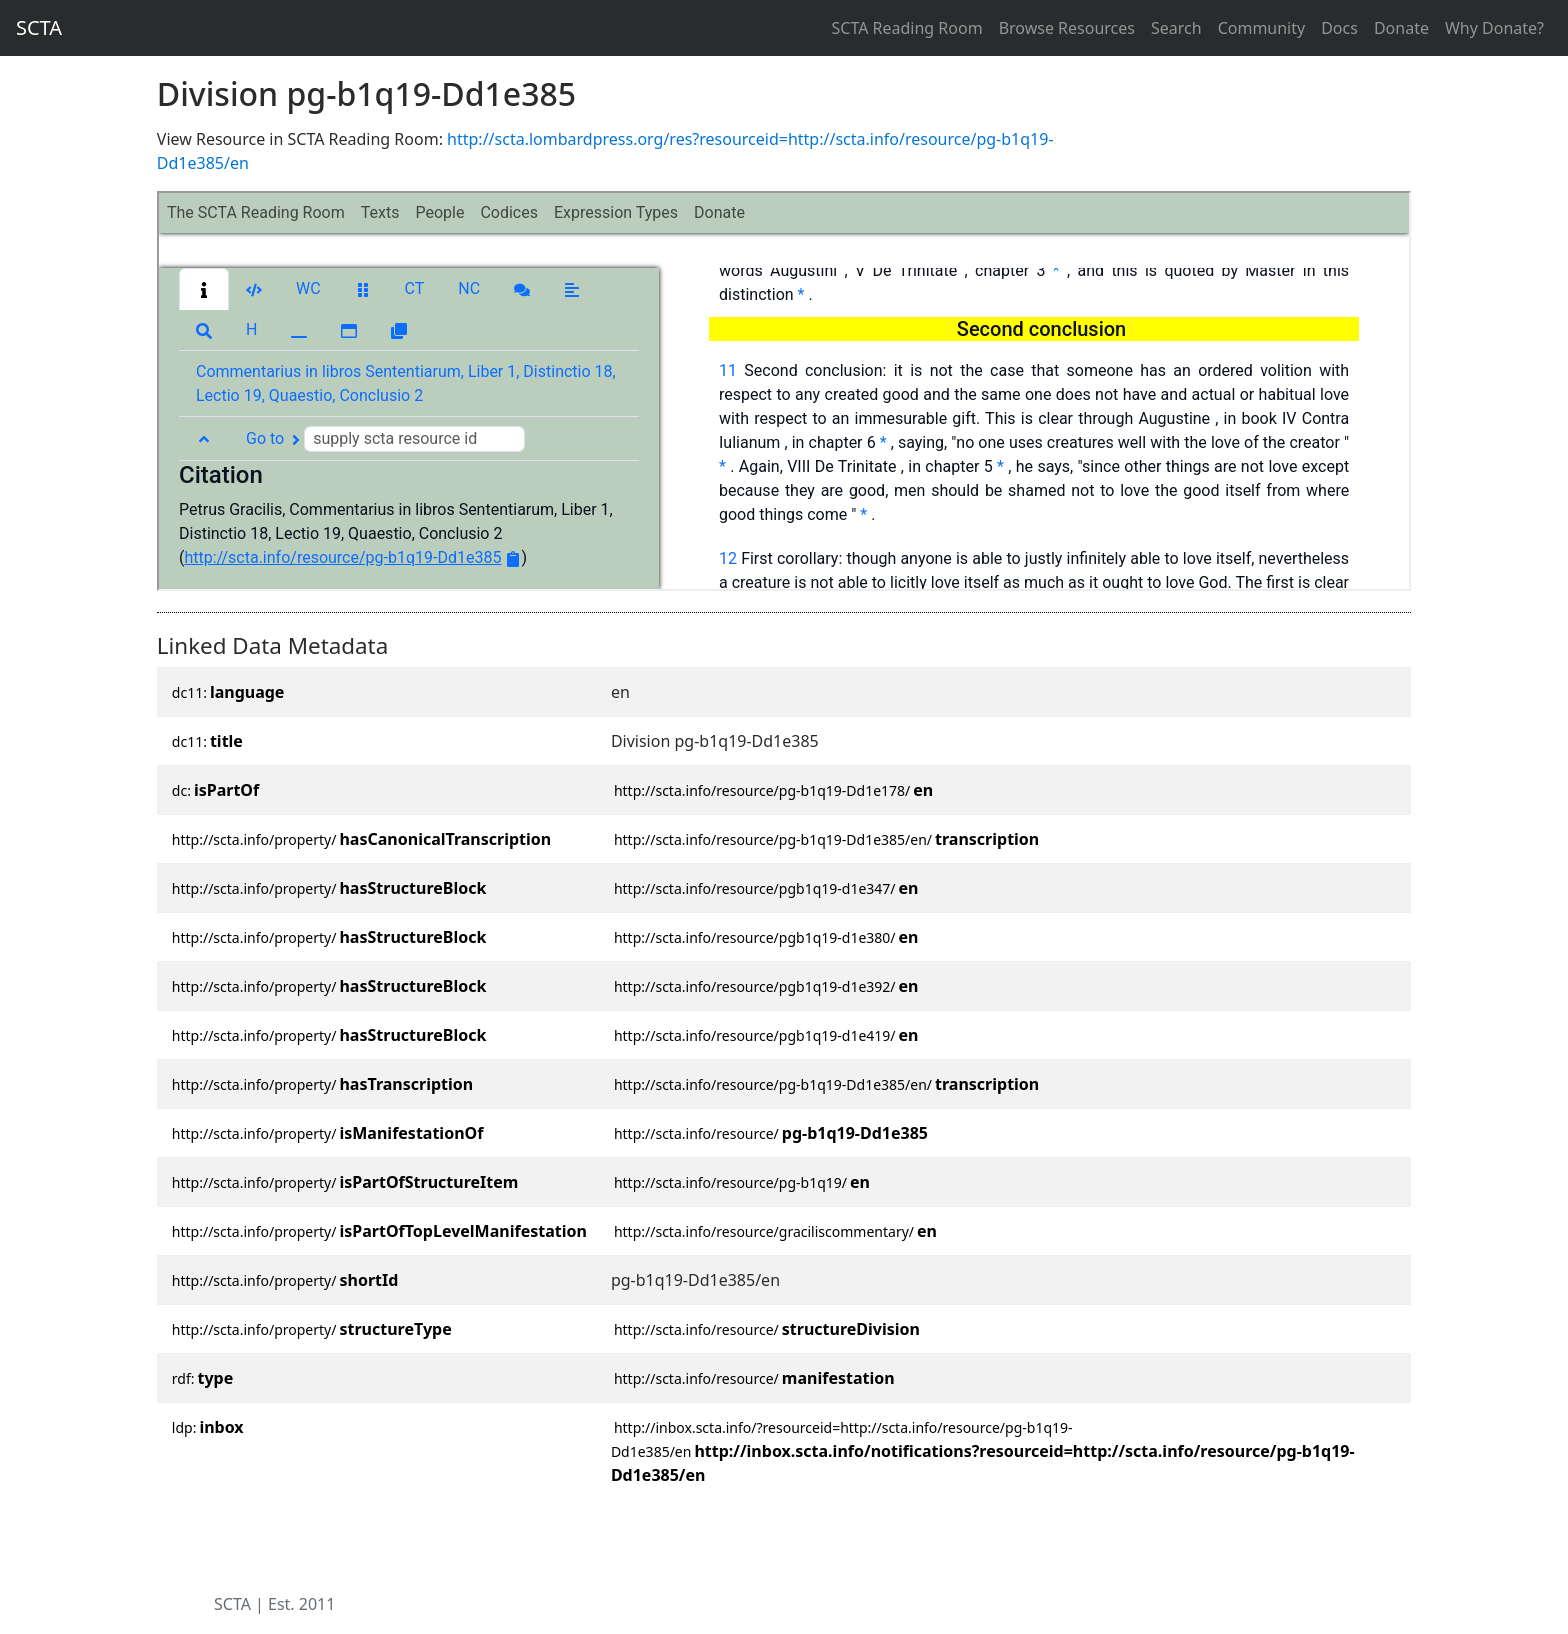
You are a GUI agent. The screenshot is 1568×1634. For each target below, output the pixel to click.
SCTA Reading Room (907, 28)
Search (1176, 28)
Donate (1401, 28)
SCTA (39, 27)
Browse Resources (1067, 28)
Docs (1339, 28)
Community (1262, 28)
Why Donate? (1494, 28)
